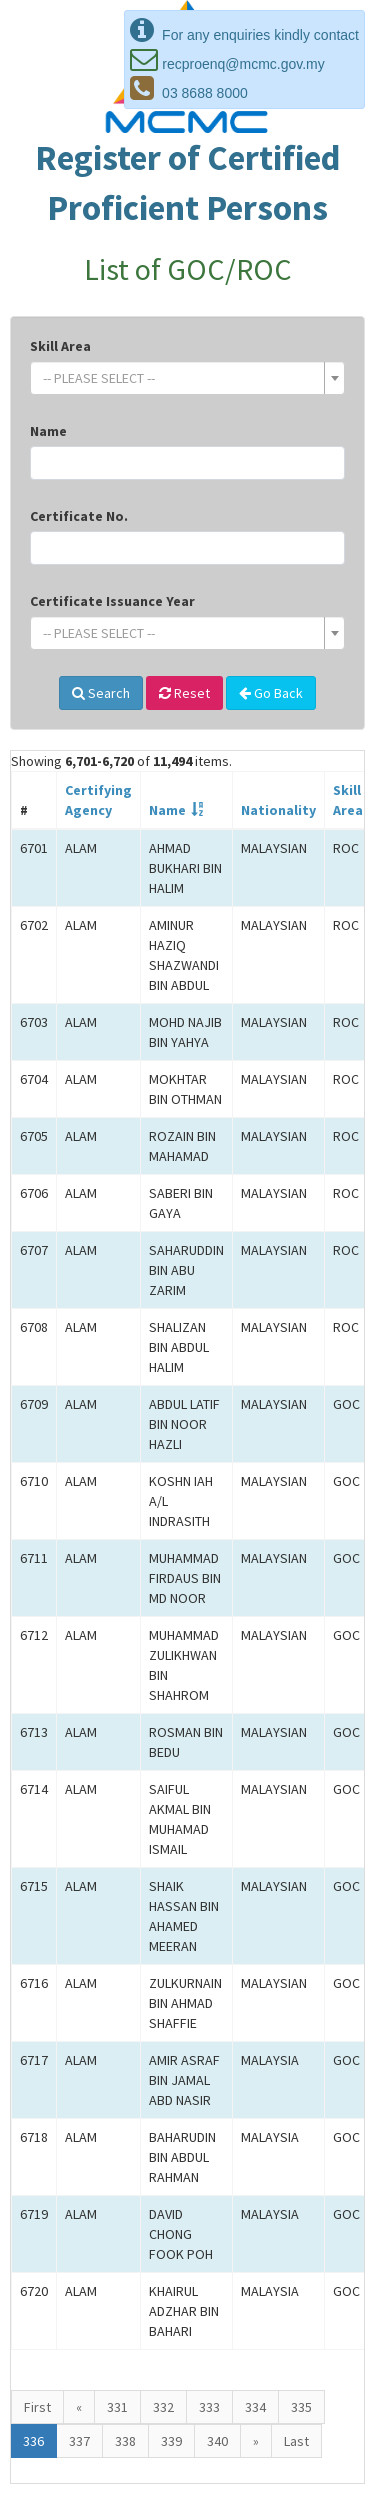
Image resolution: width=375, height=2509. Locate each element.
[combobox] (187, 378)
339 (171, 2441)
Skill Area (60, 346)
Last (296, 2441)
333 (209, 2407)
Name (48, 431)
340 (217, 2441)
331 (117, 2407)
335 (301, 2407)
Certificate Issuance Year (112, 601)
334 (255, 2407)
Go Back (271, 693)
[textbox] (181, 378)
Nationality (278, 810)
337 (79, 2441)
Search (101, 693)
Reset (184, 693)
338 (125, 2441)
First (37, 2407)
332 (163, 2407)
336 (33, 2441)
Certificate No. (79, 516)
